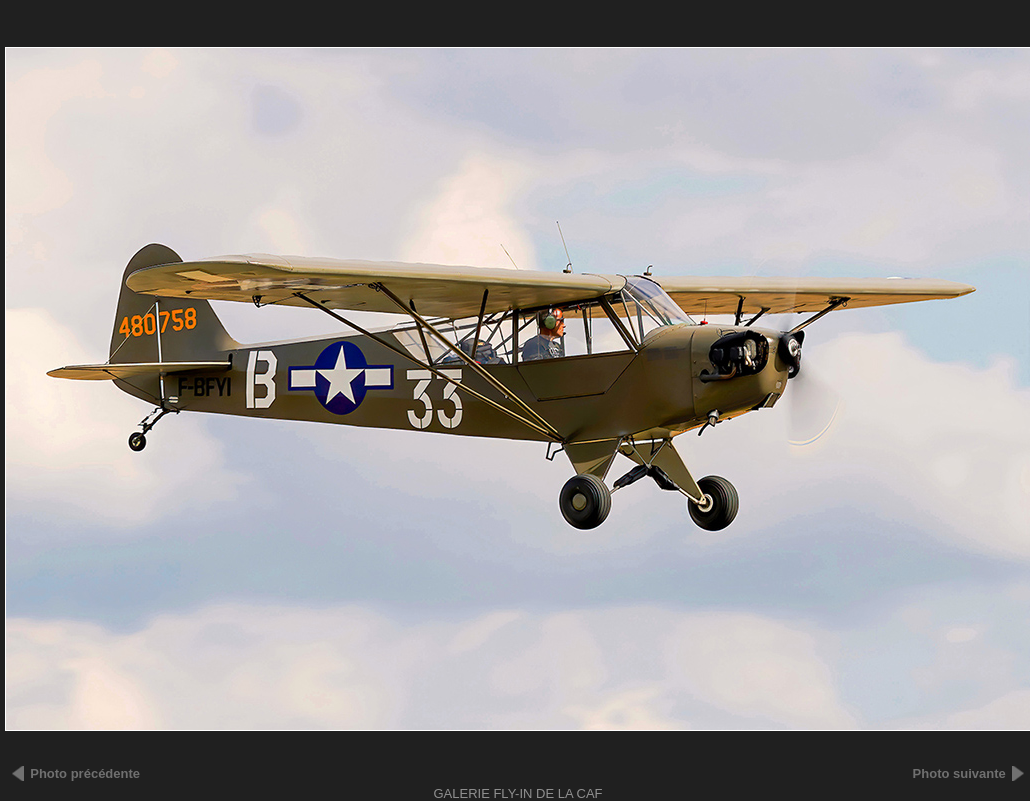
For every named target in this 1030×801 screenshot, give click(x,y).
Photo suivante (959, 773)
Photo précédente (85, 773)
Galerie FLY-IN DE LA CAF (517, 793)
